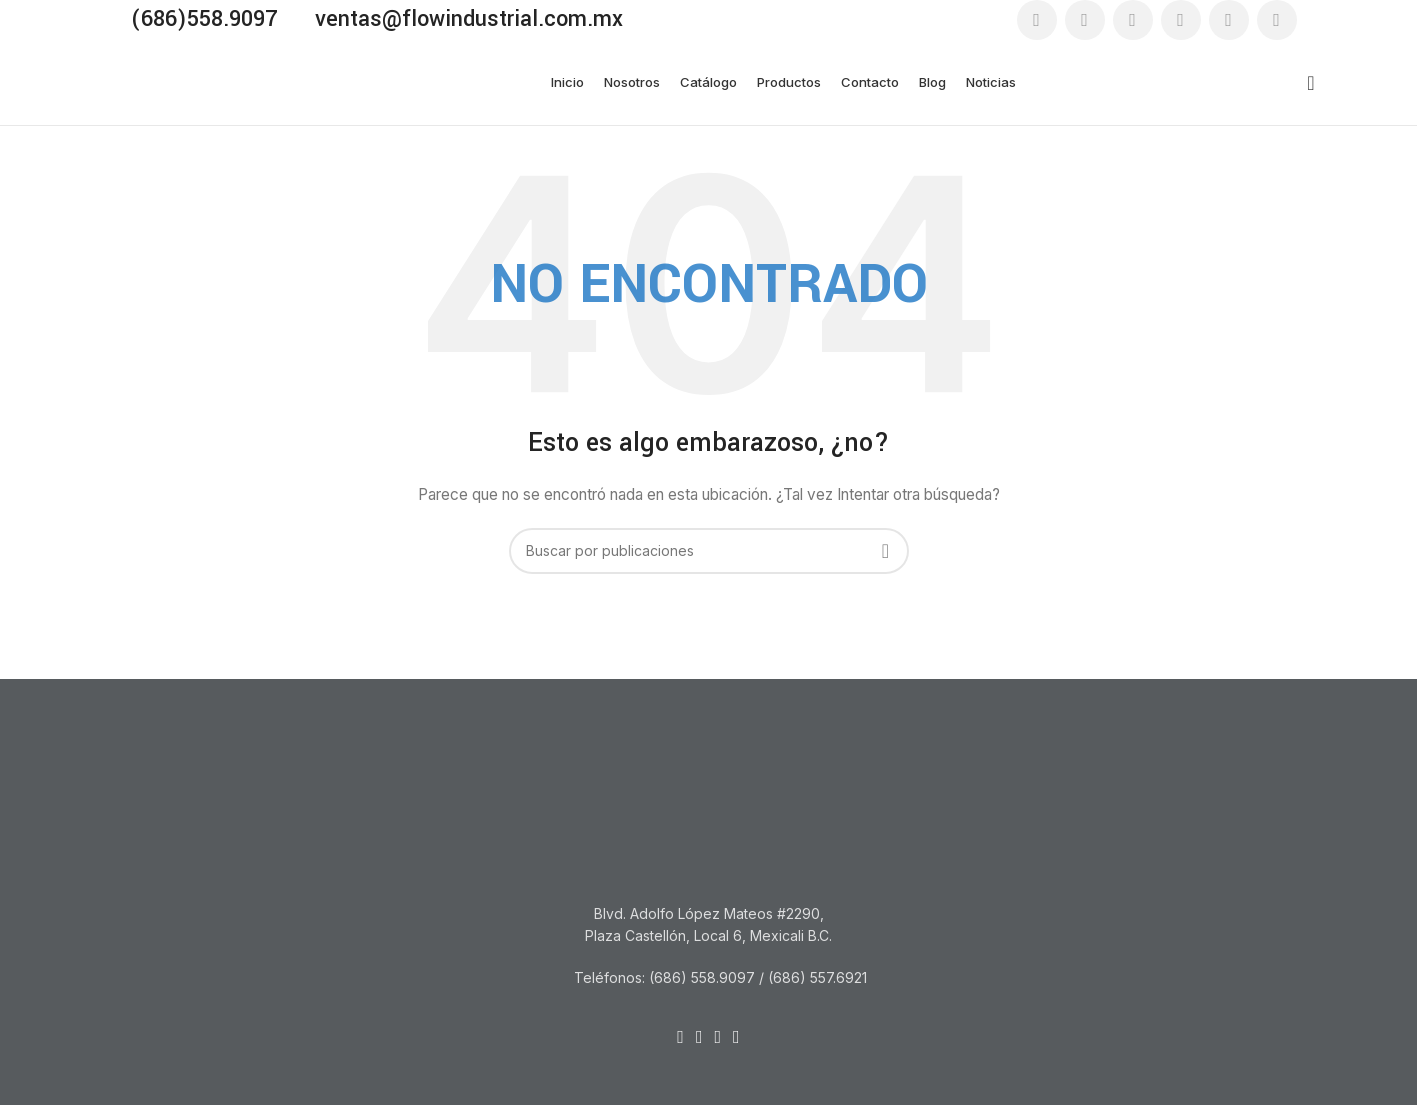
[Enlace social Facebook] (1037, 20)
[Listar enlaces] (709, 978)
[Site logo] (197, 80)
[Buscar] (1305, 83)
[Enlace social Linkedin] (1229, 20)
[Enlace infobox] (195, 20)
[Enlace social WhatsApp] (1277, 20)
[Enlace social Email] (1085, 20)
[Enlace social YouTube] (1181, 20)
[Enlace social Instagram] (1133, 20)
